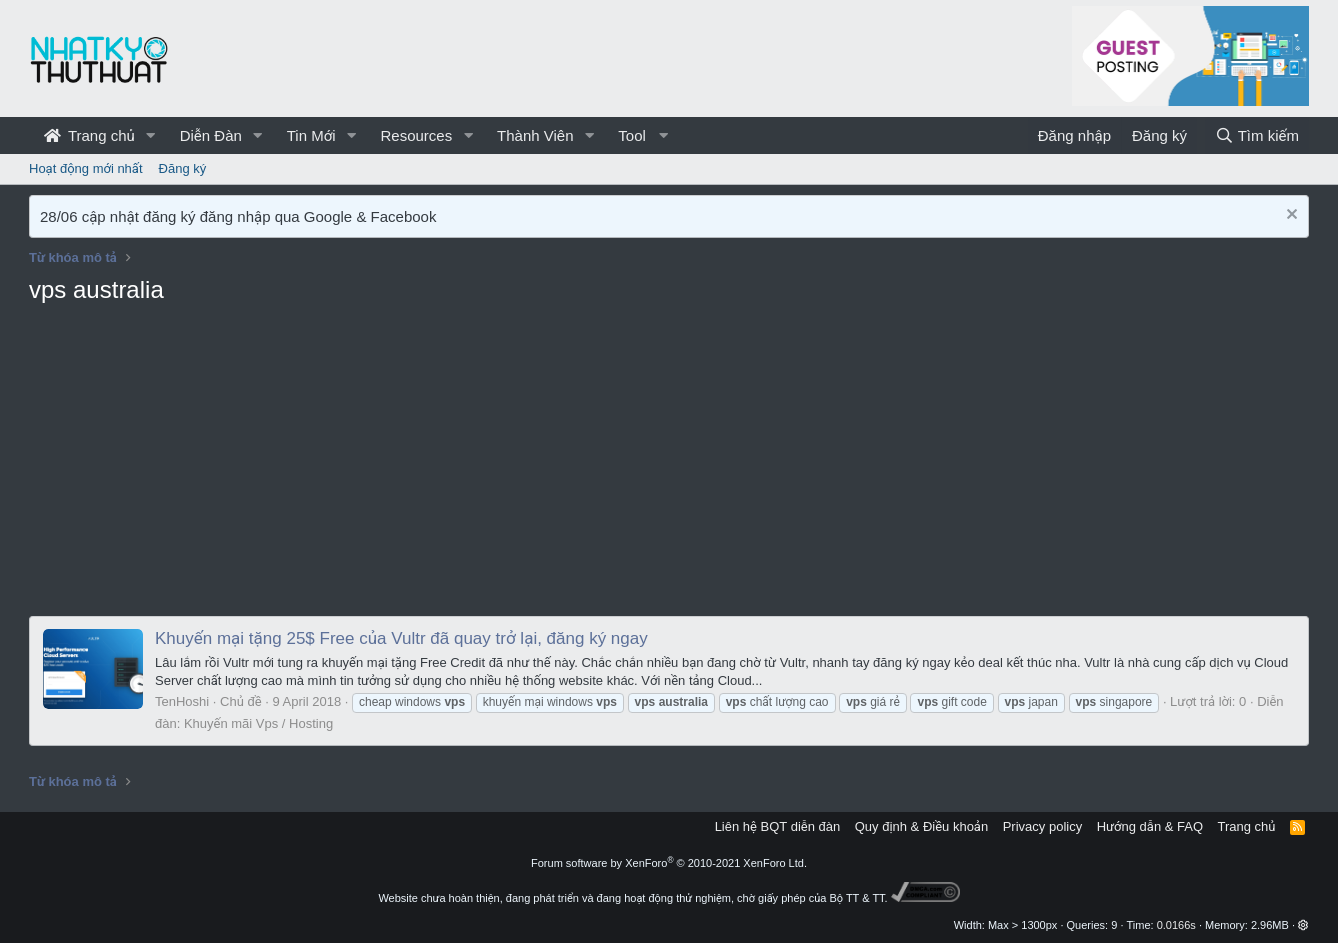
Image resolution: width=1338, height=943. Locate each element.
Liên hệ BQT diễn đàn (778, 826)
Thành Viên (535, 135)
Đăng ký (183, 168)
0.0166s (1176, 925)
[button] (151, 135)
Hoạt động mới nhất (86, 168)
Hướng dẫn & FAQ (1150, 826)
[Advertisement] (669, 466)
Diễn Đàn (211, 135)
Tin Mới (311, 135)
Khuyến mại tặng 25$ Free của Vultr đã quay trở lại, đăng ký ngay (401, 638)
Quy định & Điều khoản (921, 826)
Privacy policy (1042, 826)
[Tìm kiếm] (1257, 135)
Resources (416, 135)
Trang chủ (89, 135)
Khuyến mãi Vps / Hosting (258, 723)
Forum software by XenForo (669, 863)
